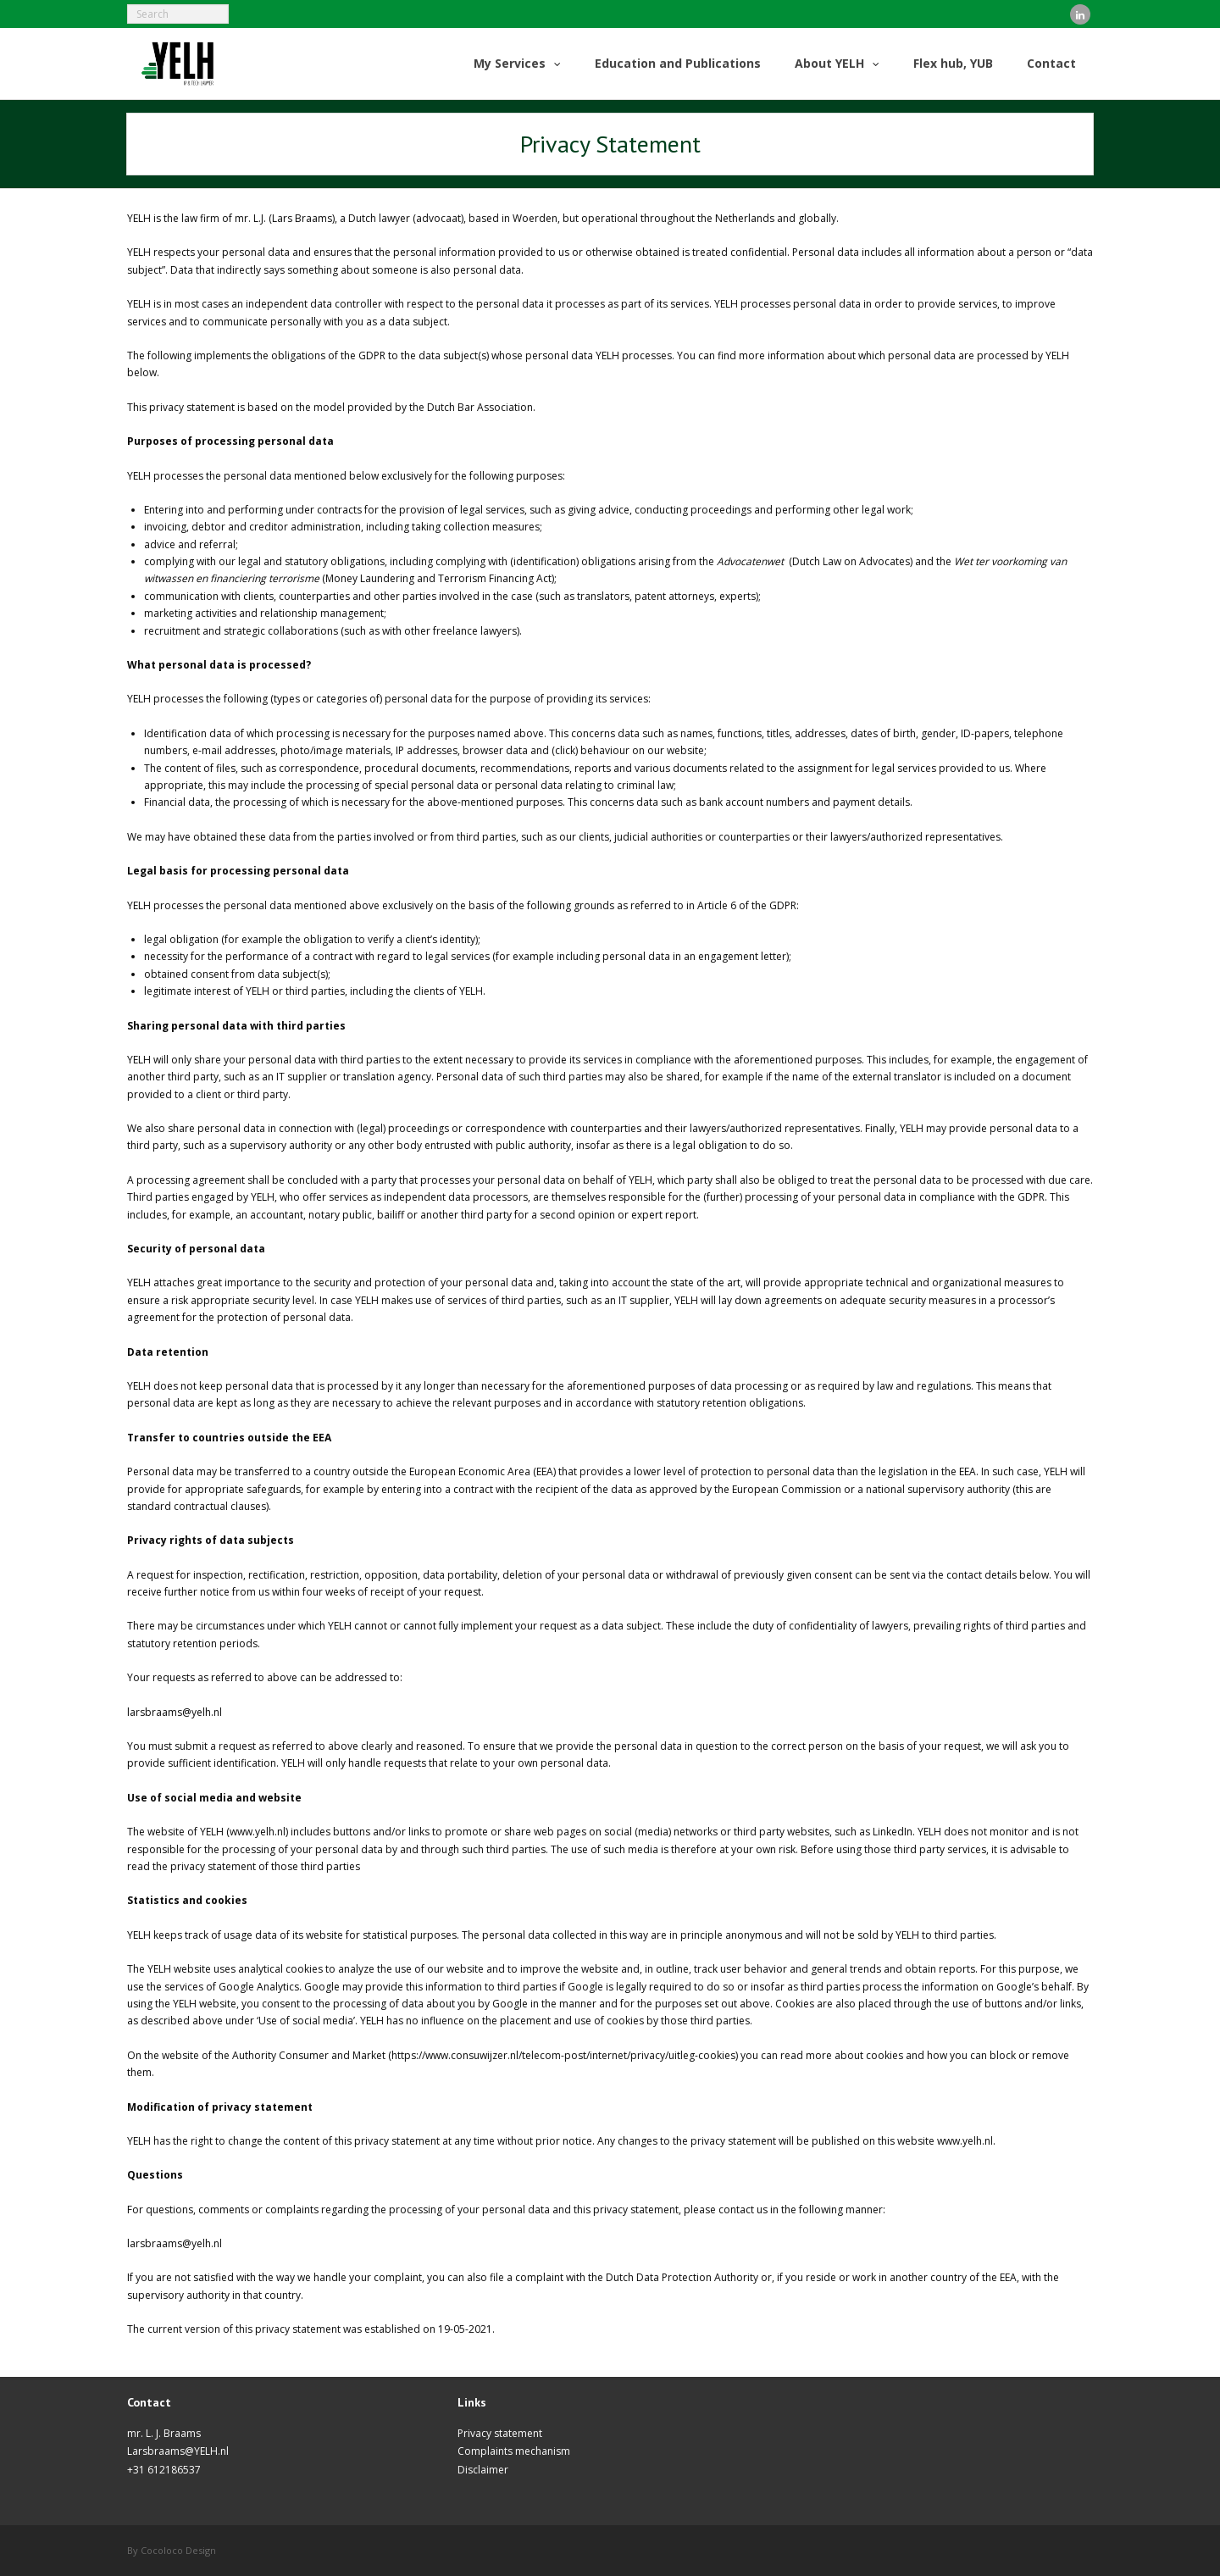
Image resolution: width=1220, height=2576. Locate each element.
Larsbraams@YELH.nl (178, 2451)
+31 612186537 (164, 2469)
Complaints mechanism (514, 2451)
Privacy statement (500, 2433)
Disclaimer (483, 2469)
